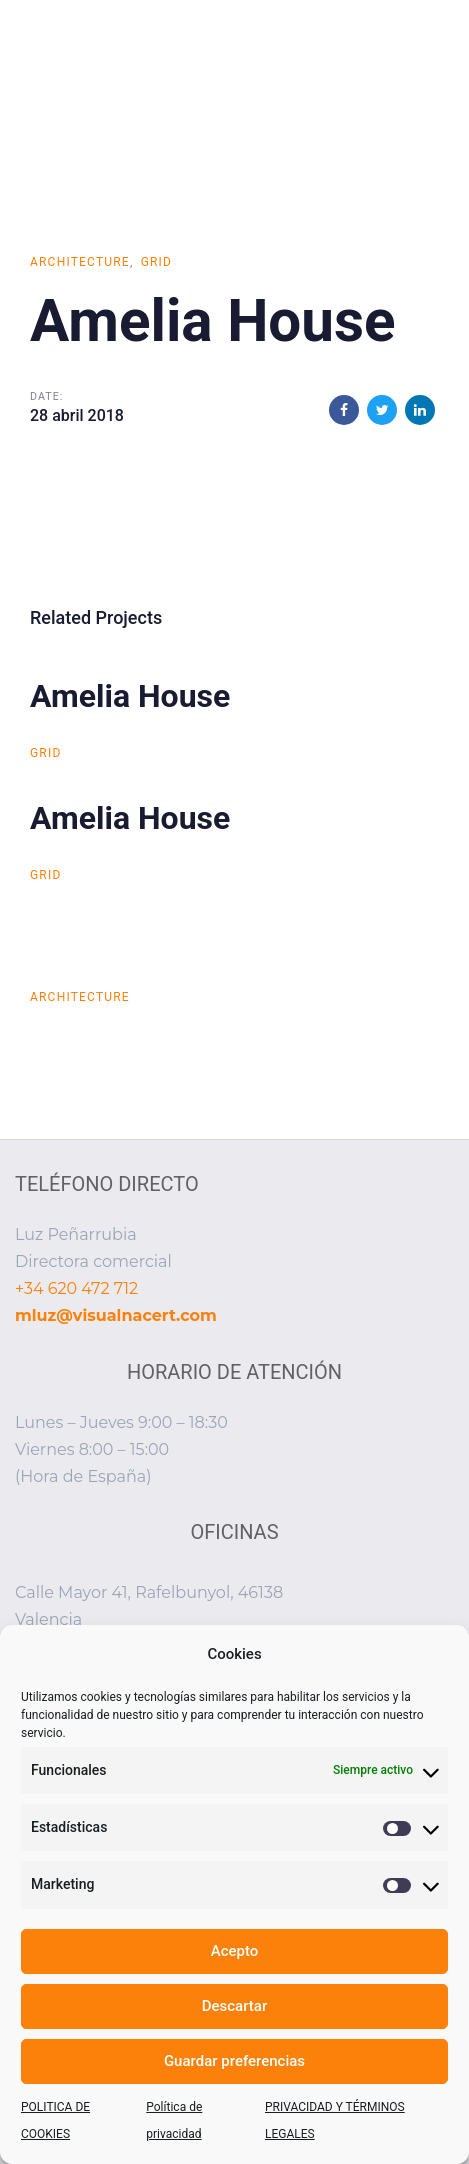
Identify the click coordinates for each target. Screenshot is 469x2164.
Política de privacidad (174, 2120)
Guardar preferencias (234, 2061)
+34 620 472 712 (76, 1288)
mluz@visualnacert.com (116, 1315)
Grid (157, 262)
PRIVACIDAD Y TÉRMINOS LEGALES (335, 2120)
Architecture (80, 262)
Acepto (235, 1951)
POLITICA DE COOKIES (55, 2120)
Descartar (235, 2006)
